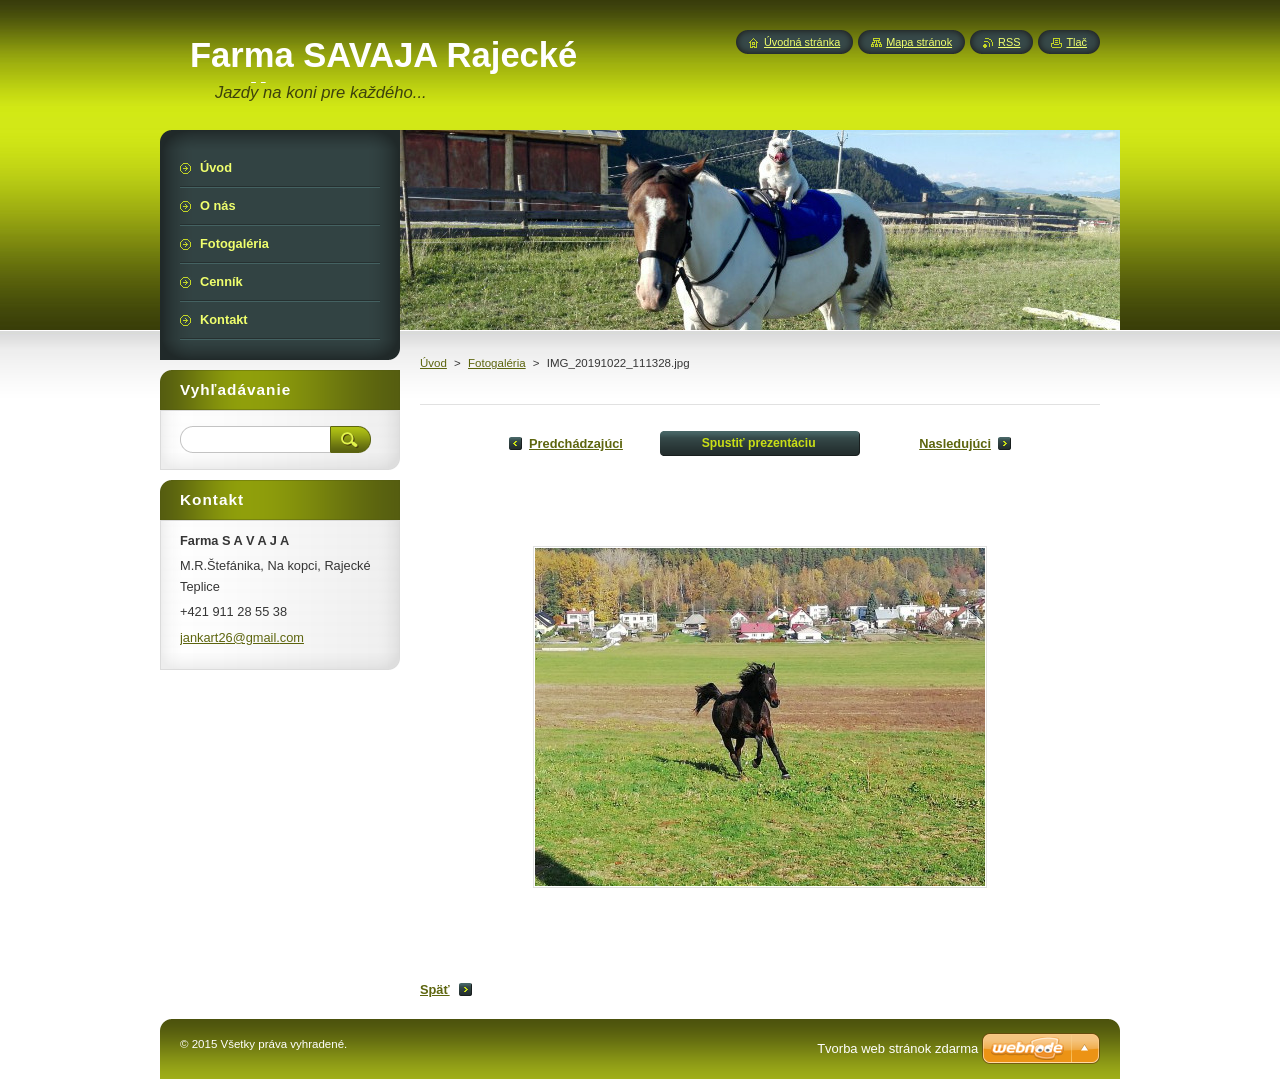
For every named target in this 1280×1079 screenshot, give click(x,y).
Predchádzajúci (576, 443)
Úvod (433, 363)
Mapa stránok (919, 42)
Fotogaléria (497, 363)
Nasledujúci (955, 443)
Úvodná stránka (802, 42)
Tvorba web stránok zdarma (897, 1048)
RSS (1009, 42)
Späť (435, 989)
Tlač (1076, 42)
